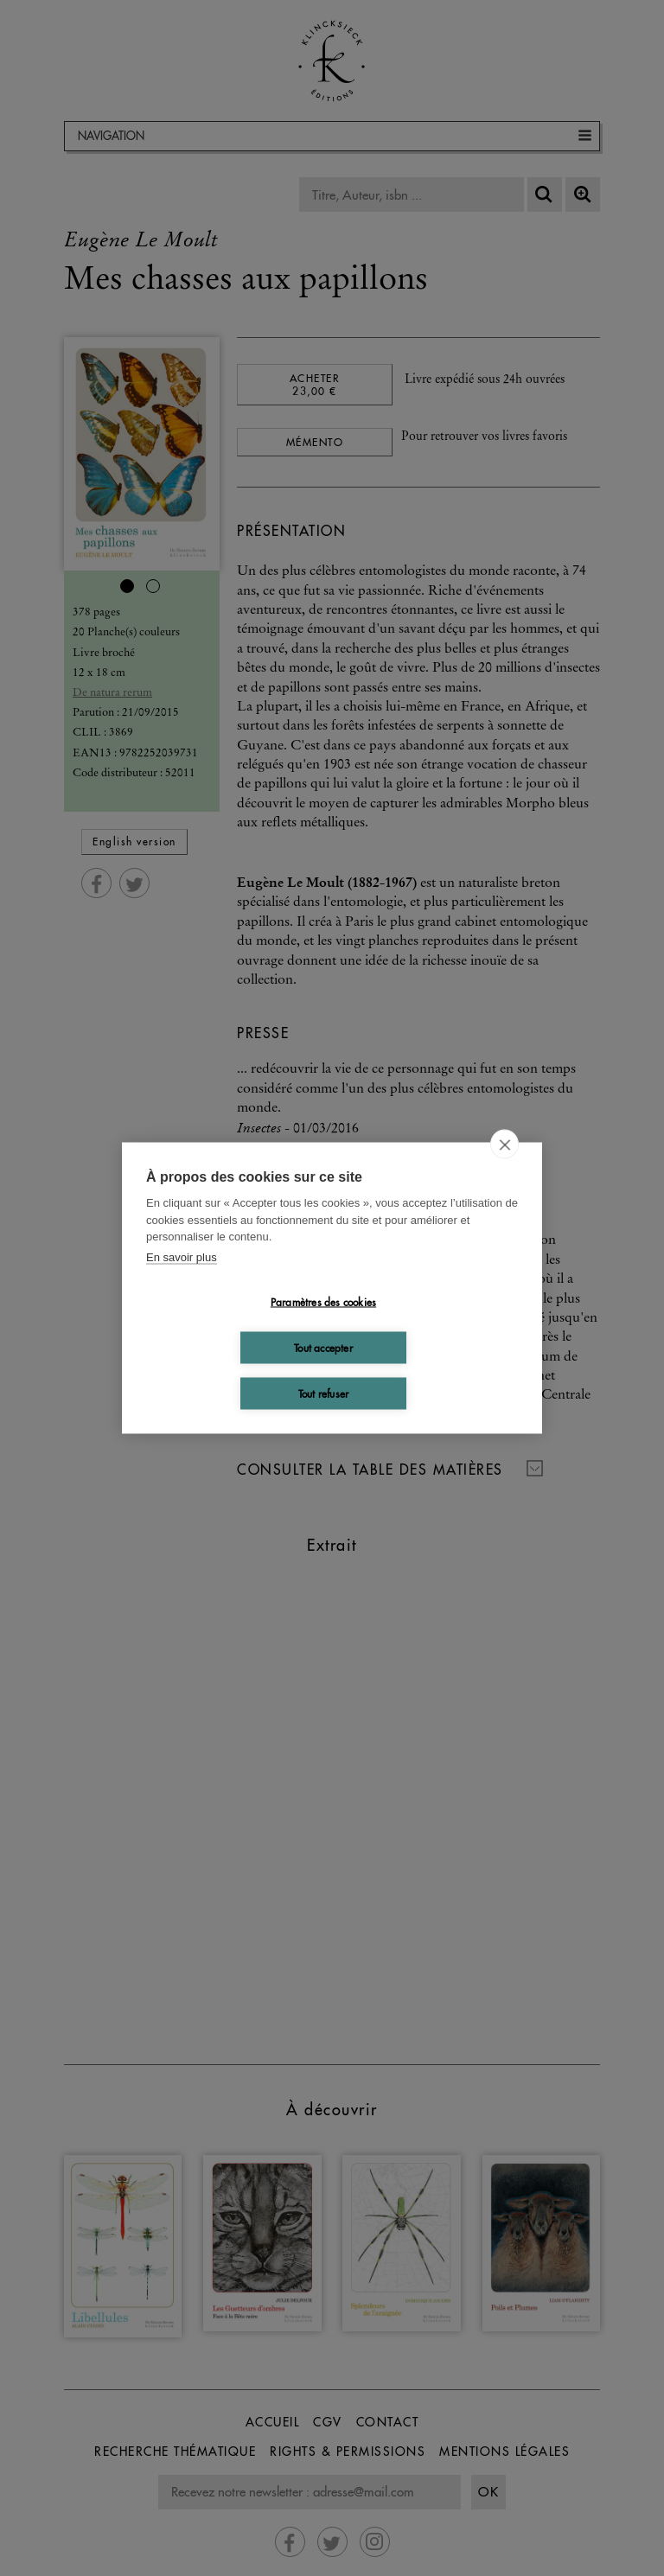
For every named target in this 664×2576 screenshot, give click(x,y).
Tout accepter (323, 1347)
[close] (504, 1144)
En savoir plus (181, 1256)
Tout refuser (323, 1393)
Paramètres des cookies (323, 1301)
